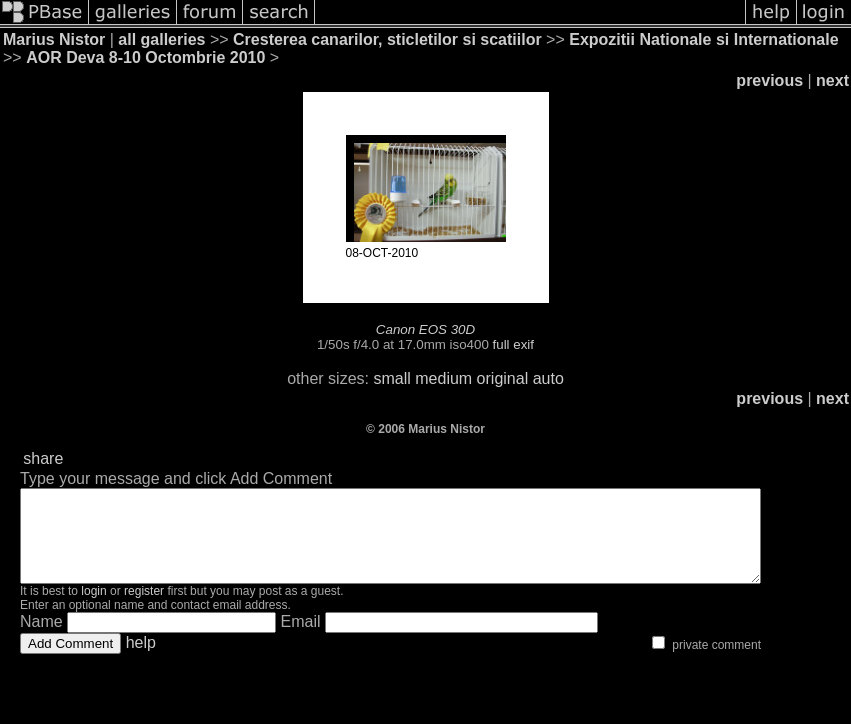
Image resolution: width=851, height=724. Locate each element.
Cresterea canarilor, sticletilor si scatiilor (387, 39)
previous (769, 80)
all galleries (161, 39)
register (144, 609)
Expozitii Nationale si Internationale (703, 39)
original (503, 378)
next (832, 80)
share (43, 458)
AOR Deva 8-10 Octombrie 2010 (145, 57)
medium (443, 378)
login (93, 609)
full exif (513, 344)
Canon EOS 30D (425, 329)
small (391, 378)
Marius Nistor (54, 39)
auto (548, 378)
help (141, 660)
